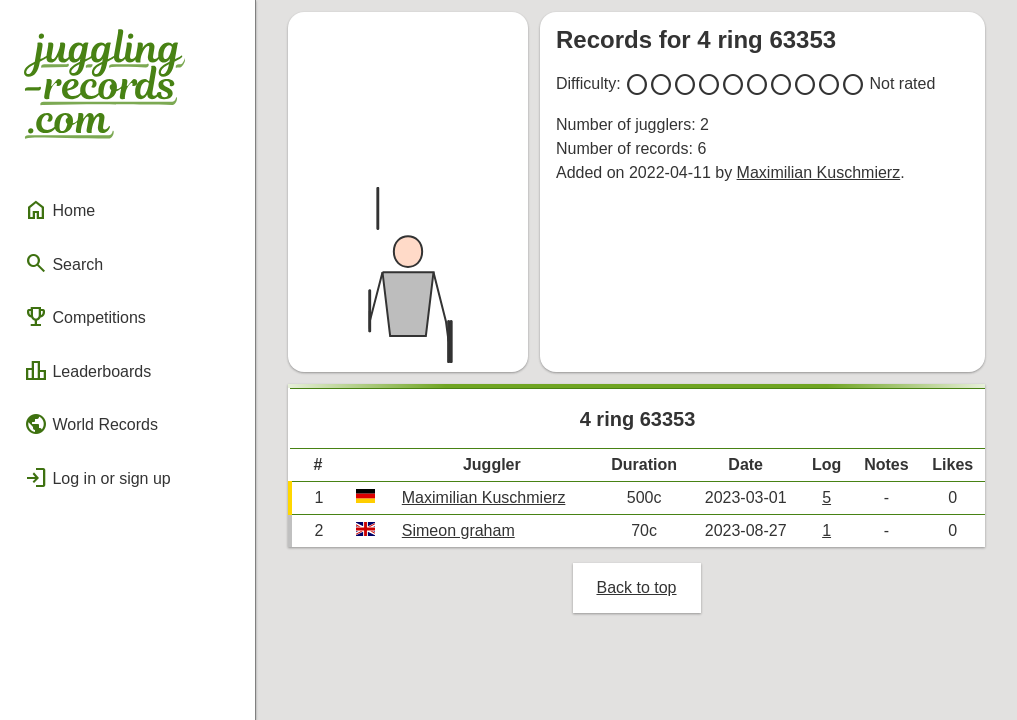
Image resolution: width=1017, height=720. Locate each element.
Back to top (636, 587)
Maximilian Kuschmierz (819, 172)
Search (63, 263)
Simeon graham (458, 530)
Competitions (85, 317)
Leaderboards (87, 371)
